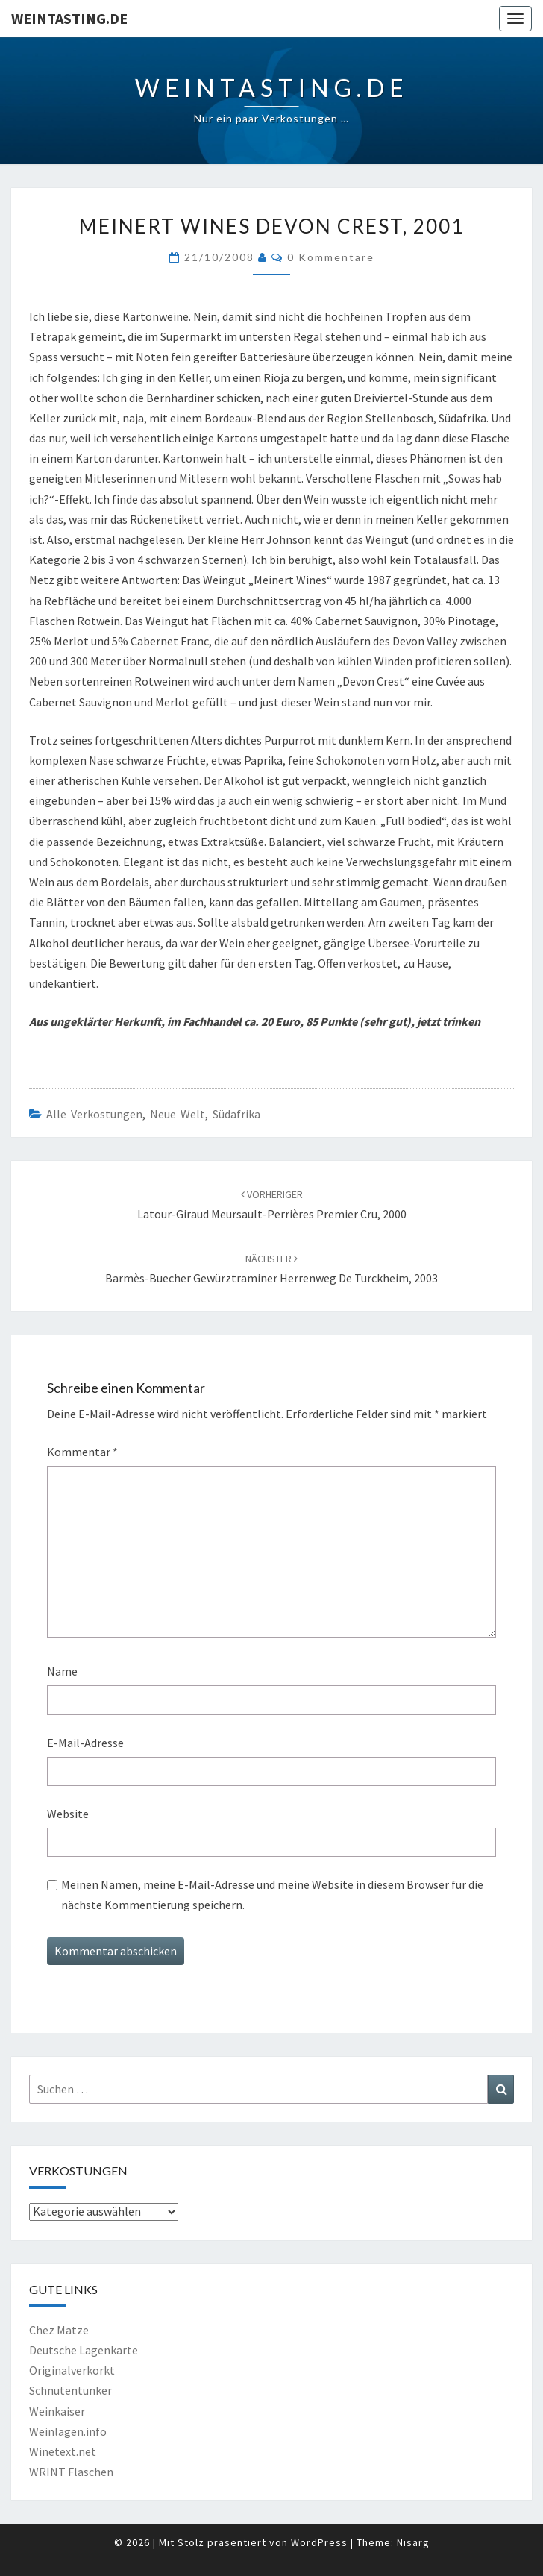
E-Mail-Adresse (85, 1742)
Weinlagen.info (68, 2431)
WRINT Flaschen (71, 2471)
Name (62, 1671)
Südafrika (236, 1113)
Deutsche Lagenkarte (83, 2349)
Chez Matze (59, 2329)
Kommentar (82, 1451)
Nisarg (413, 2542)
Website (68, 1813)
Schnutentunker (70, 2390)
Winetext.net (62, 2451)
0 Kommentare (330, 257)
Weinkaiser (57, 2411)
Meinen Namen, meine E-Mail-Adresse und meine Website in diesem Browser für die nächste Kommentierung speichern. (272, 1894)
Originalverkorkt (72, 2370)
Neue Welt (177, 1113)
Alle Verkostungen (94, 1113)
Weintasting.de (69, 18)
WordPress (319, 2542)
